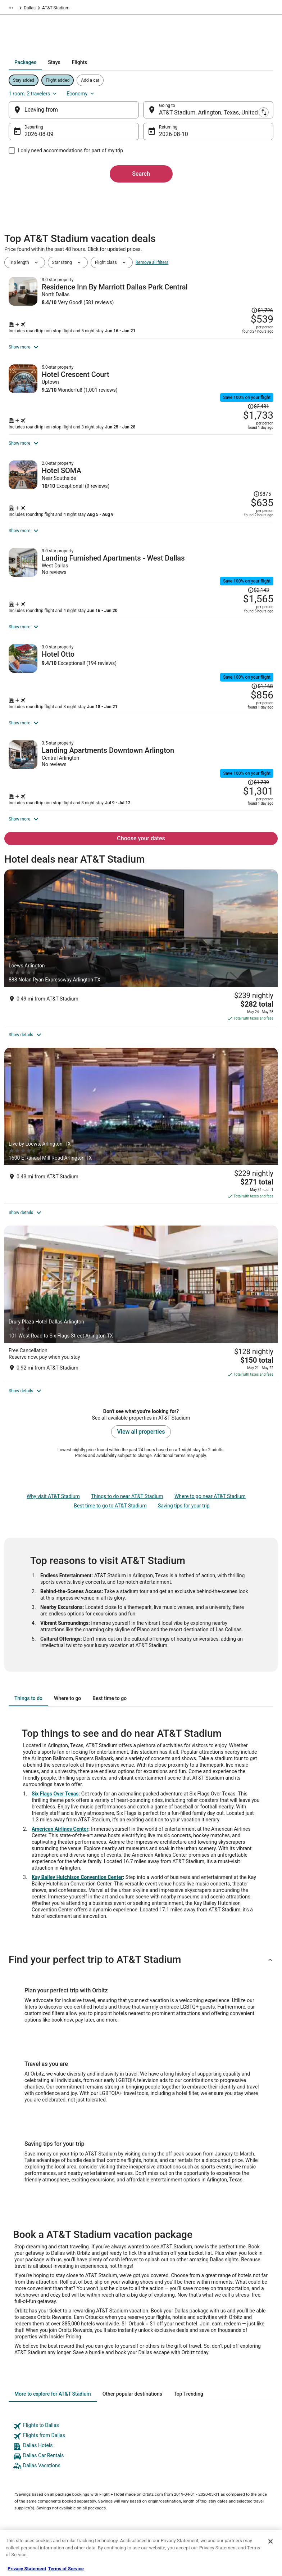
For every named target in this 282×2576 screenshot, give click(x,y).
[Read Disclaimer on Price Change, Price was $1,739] (254, 815)
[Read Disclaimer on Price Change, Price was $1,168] (257, 702)
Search (141, 176)
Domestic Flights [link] (95, 2445)
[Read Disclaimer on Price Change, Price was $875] (258, 501)
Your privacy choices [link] (167, 2462)
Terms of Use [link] (160, 2428)
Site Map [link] (20, 2474)
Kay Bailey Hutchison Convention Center (77, 1691)
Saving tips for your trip (184, 1319)
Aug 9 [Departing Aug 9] (49, 137)
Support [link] (223, 2405)
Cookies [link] (155, 2416)
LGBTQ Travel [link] (92, 2497)
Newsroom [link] (22, 2451)
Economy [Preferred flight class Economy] (241, 96)
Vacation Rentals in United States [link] (104, 2419)
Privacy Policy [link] (160, 2405)
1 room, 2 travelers (194, 96)
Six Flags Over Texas (55, 1607)
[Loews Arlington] (141, 958)
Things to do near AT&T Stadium (127, 1310)
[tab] (115, 76)
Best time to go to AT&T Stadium (110, 1319)
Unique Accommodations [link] (103, 2509)
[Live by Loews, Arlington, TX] (141, 1061)
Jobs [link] (16, 2416)
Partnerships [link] (24, 2439)
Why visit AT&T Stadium (53, 1310)
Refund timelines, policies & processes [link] (241, 2448)
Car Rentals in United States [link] (106, 2434)
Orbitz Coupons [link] (94, 2486)
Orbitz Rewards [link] (26, 2486)
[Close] (270, 2541)
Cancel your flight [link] (232, 2434)
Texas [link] (152, 9)
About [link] (17, 2405)
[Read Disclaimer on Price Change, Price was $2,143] (254, 596)
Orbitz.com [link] (15, 9)
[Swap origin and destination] (143, 113)
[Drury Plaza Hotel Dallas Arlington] (141, 1164)
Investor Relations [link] (29, 2462)
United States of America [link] (116, 9)
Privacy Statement (27, 2568)
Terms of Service (65, 2568)
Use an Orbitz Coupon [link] (236, 2462)
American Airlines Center (60, 1642)
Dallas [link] (170, 9)
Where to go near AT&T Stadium (210, 1310)
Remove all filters (152, 274)
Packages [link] (41, 9)
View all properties (141, 1245)
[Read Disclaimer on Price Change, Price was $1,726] (257, 293)
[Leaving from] (82, 112)
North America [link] (71, 9)
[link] (141, 2239)
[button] (141, 1773)
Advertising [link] (22, 2497)
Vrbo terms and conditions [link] (172, 2439)
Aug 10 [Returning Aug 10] (168, 137)
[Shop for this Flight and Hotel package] (207, 329)
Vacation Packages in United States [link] (106, 2460)
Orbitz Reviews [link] (93, 2474)
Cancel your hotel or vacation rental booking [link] (243, 2419)
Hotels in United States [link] (101, 2405)
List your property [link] (28, 2428)
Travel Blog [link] (90, 2520)
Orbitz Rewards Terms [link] (168, 2451)
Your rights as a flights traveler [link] (244, 2474)
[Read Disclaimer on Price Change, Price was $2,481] (254, 396)
